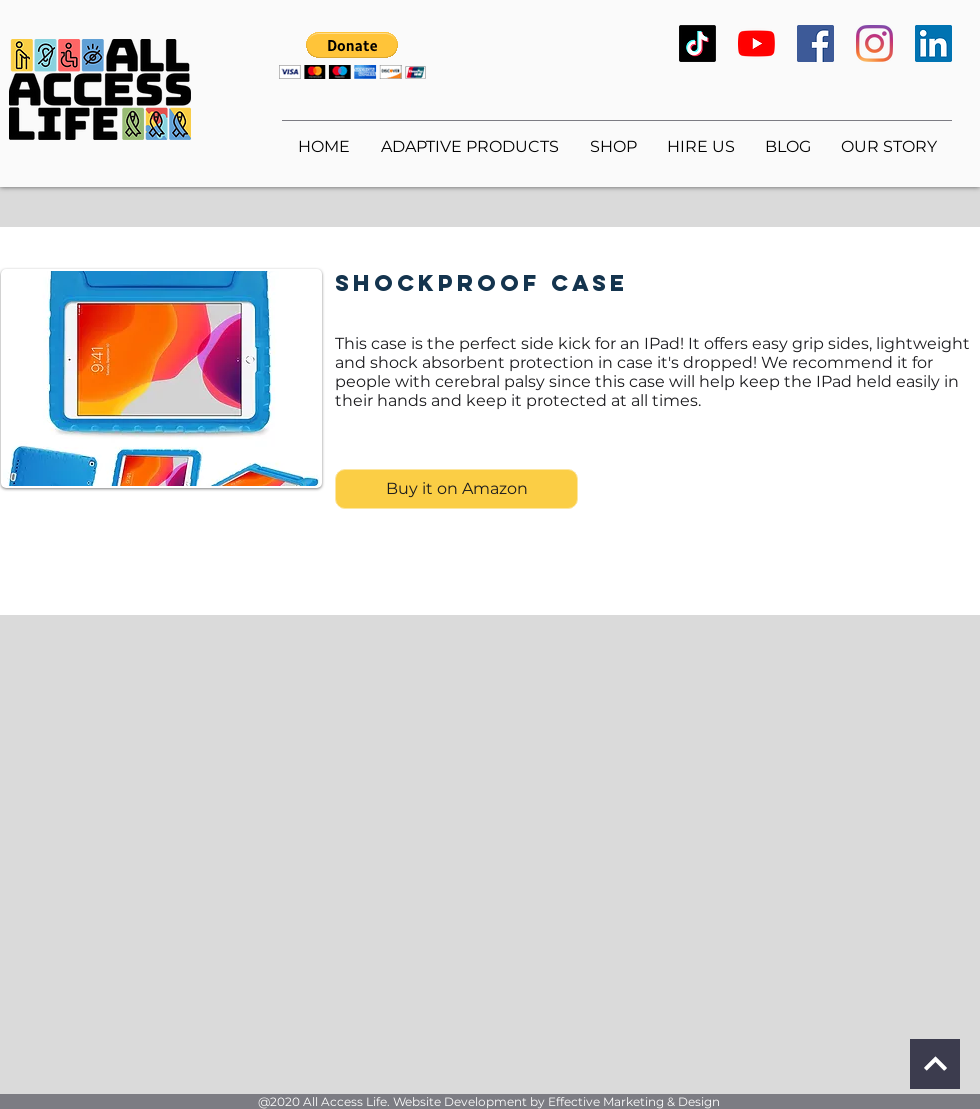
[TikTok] (697, 43)
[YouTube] (756, 43)
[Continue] (935, 1064)
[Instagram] (874, 43)
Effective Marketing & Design (634, 1101)
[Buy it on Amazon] (456, 489)
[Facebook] (815, 43)
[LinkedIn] (933, 43)
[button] (352, 55)
